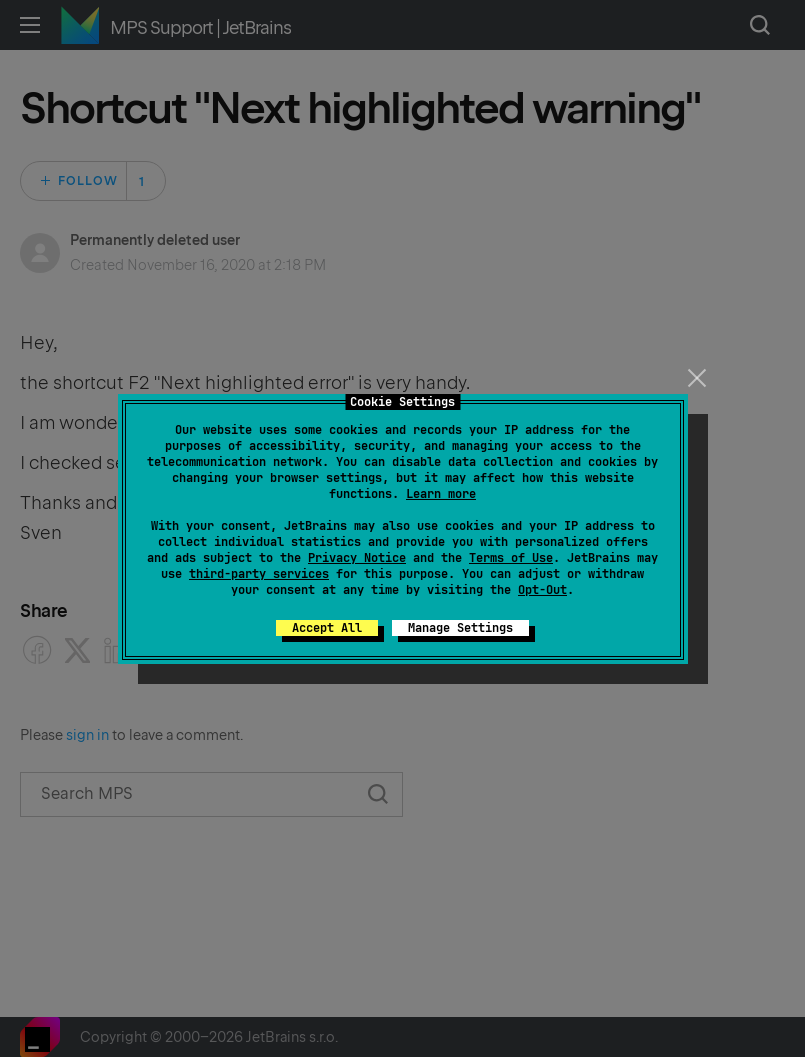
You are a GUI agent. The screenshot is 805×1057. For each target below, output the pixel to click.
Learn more (441, 494)
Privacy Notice (357, 558)
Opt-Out (542, 590)
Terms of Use (511, 558)
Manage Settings (460, 628)
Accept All (327, 628)
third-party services (259, 574)
